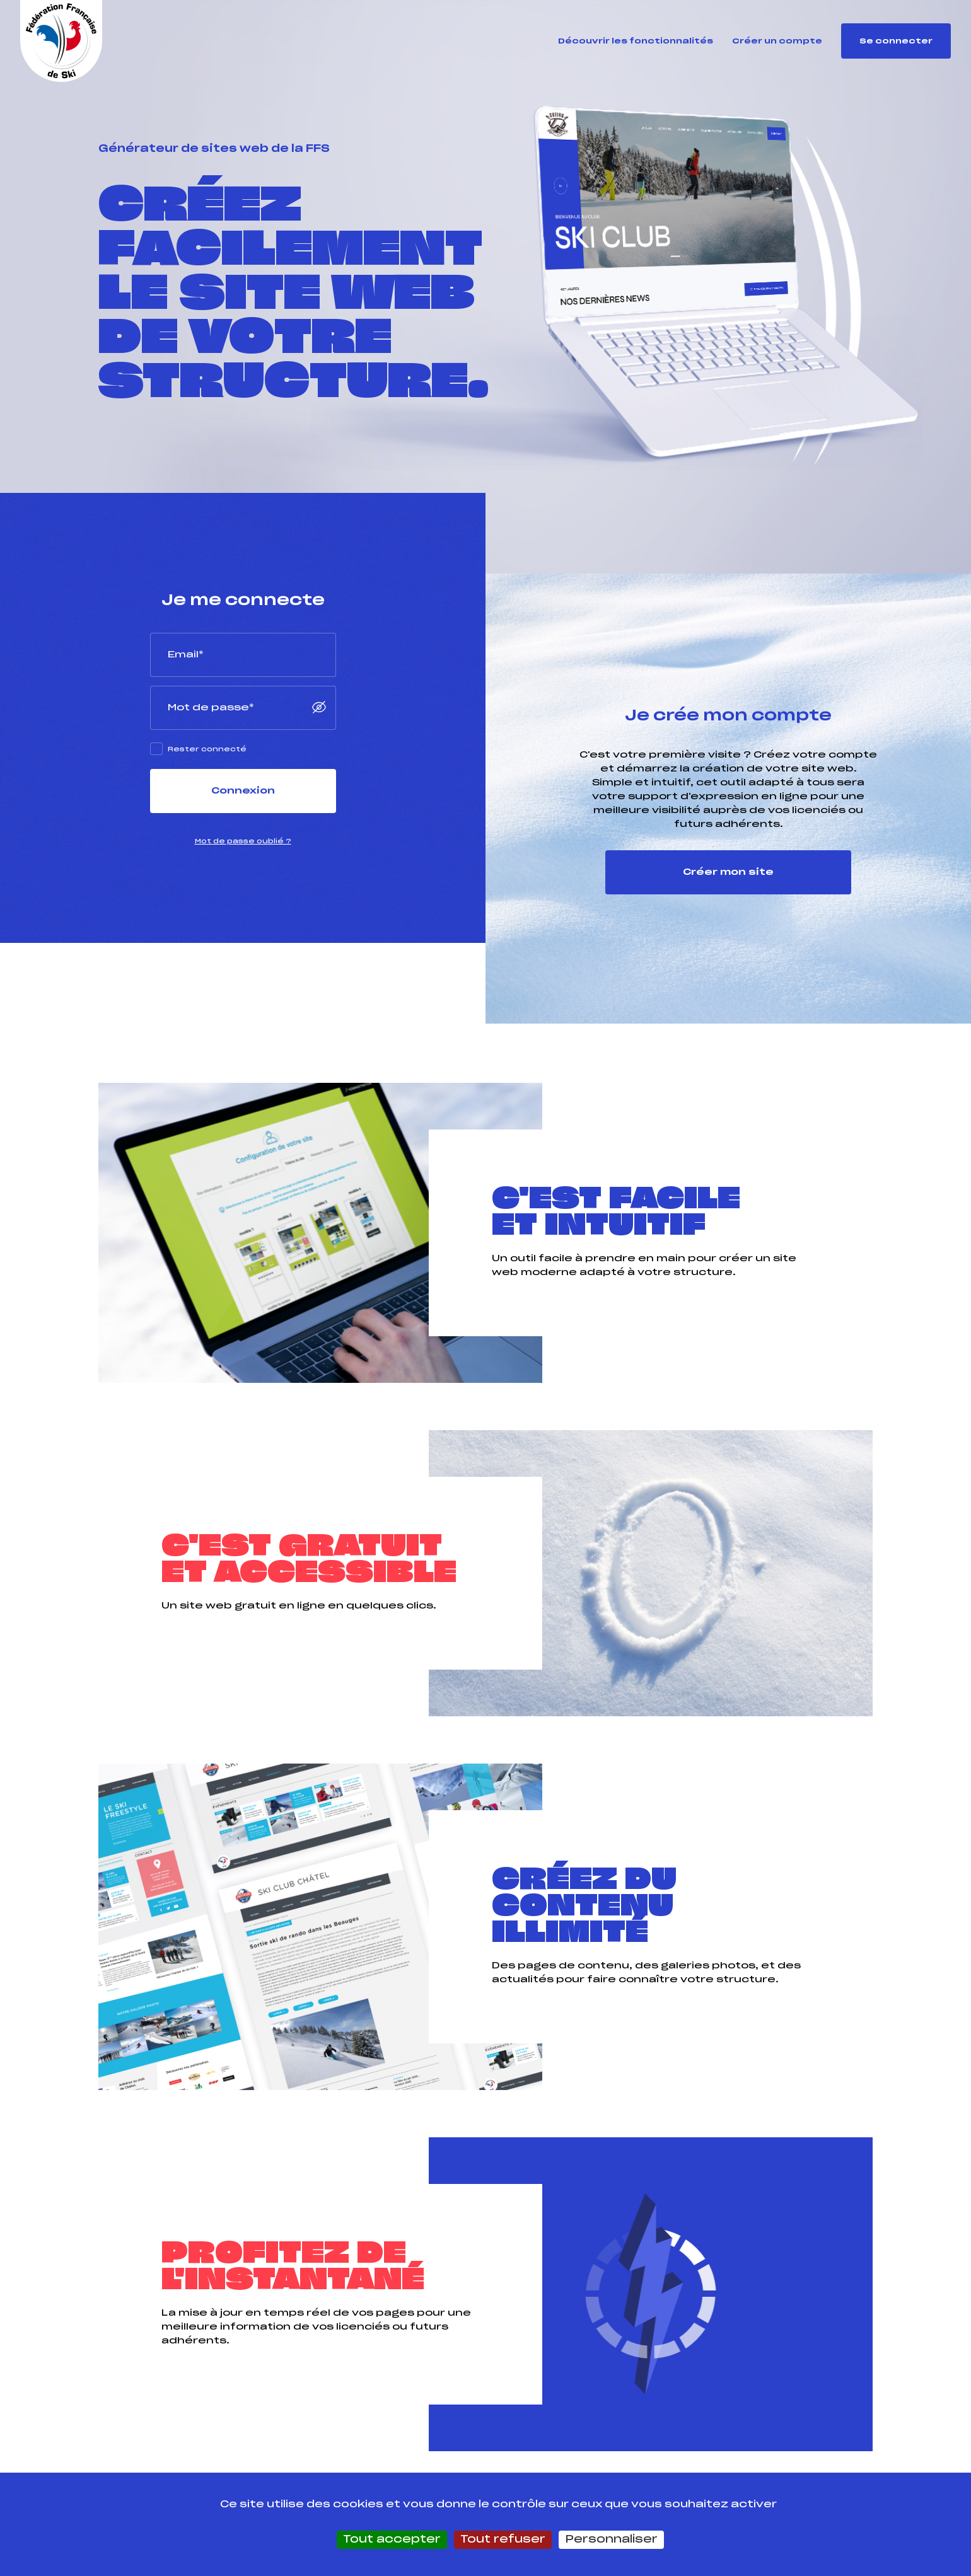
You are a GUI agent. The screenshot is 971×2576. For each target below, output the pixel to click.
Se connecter (896, 41)
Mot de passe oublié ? (243, 841)
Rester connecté (207, 749)
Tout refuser (502, 2539)
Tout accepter (392, 2539)
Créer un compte (777, 41)
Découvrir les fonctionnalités (635, 41)
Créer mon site (728, 872)
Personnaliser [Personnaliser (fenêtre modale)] (611, 2539)
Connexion (243, 791)
